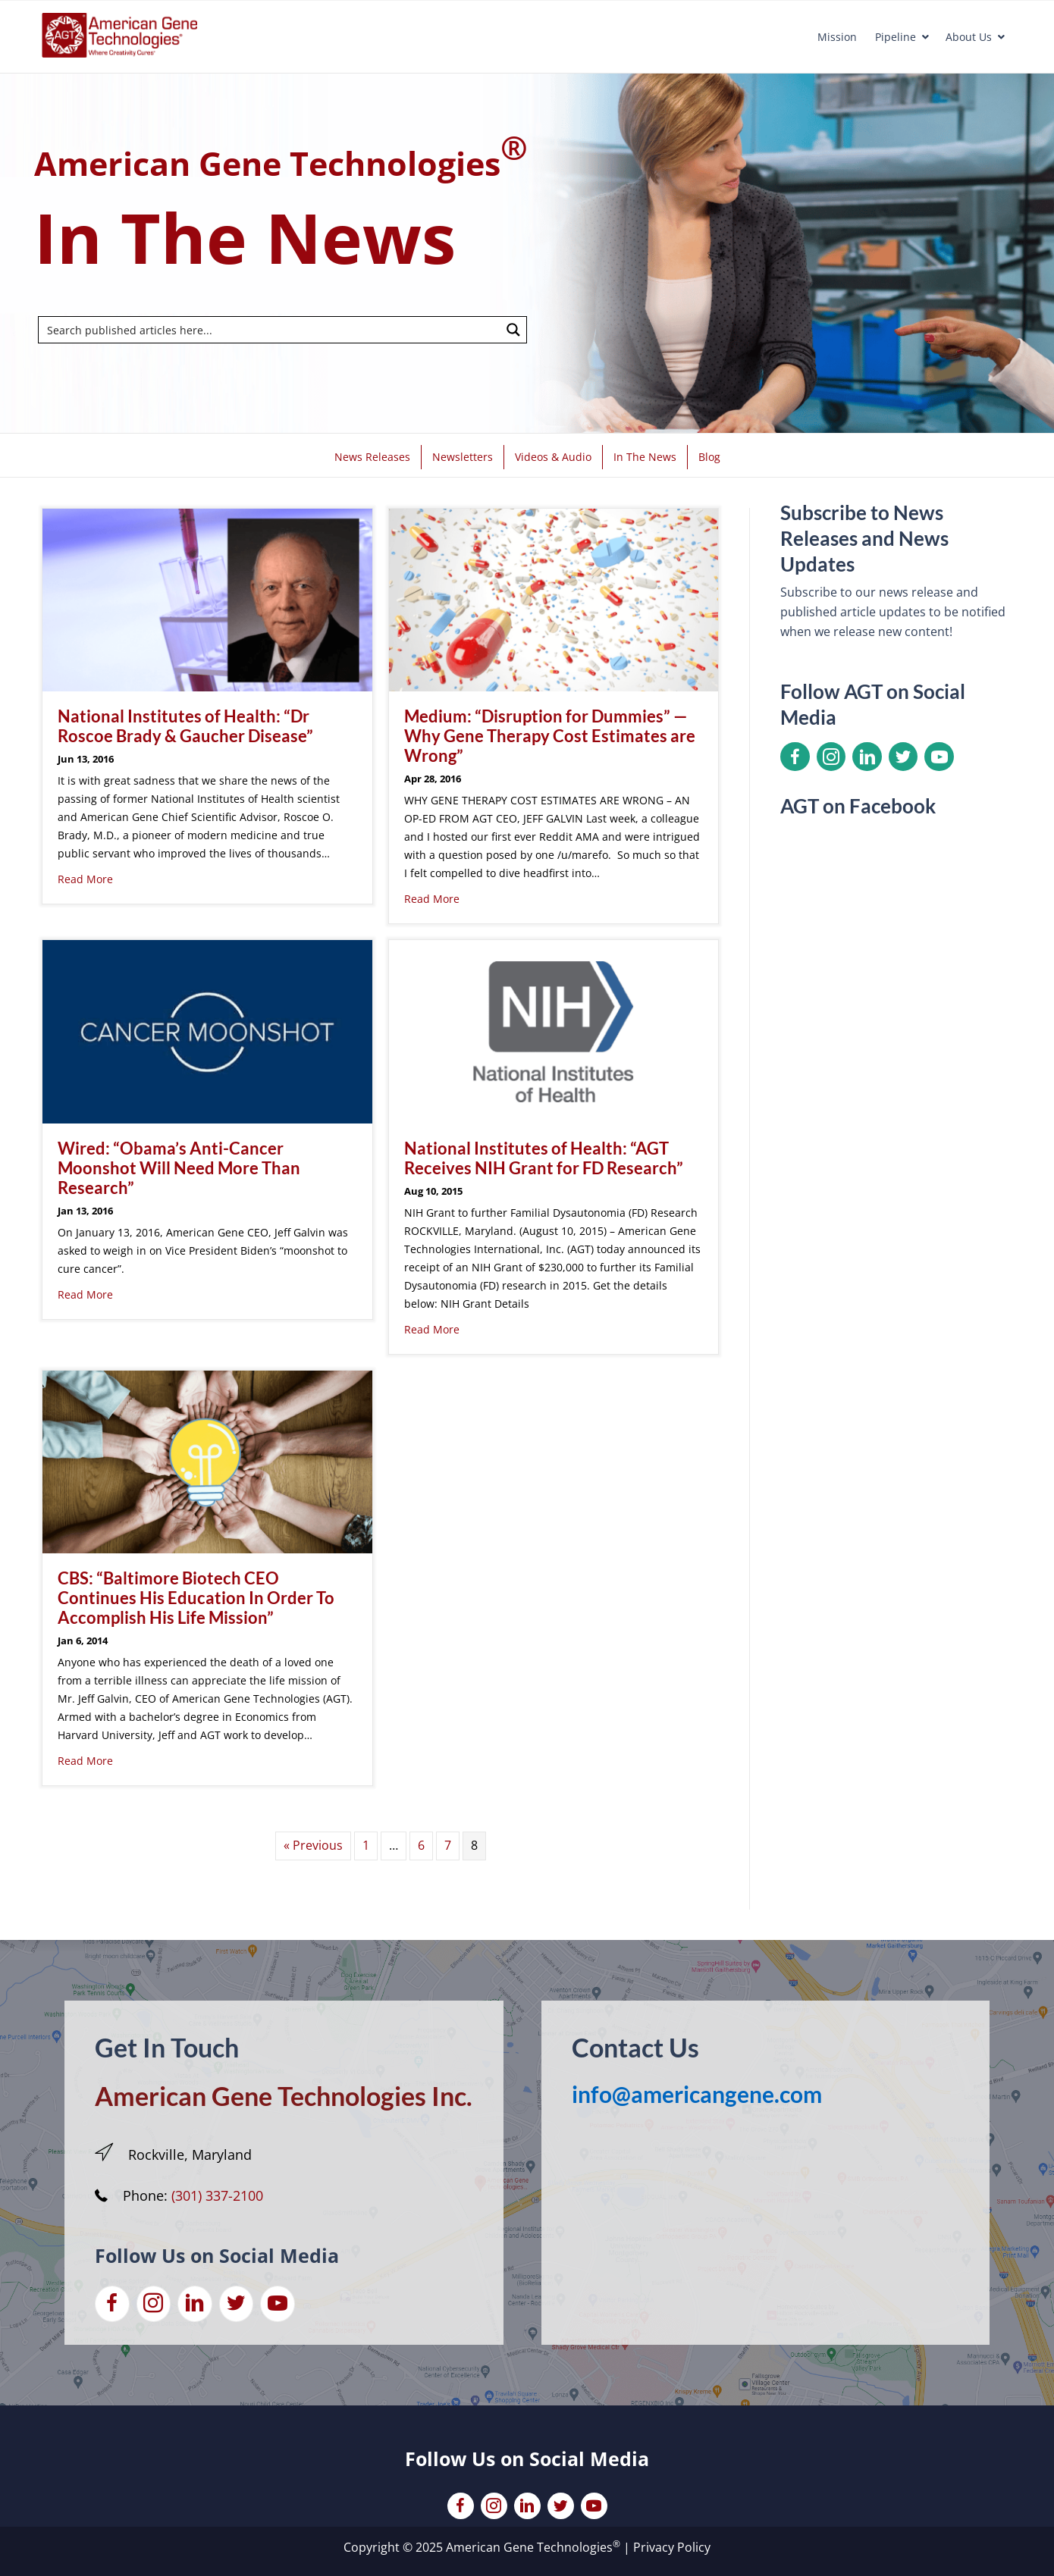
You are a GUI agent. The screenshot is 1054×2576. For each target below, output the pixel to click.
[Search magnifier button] (513, 330)
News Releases (372, 457)
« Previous (313, 1845)
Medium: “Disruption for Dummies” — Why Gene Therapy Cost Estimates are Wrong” (549, 736)
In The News (644, 457)
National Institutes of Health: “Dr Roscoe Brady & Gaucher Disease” (185, 726)
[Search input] (270, 329)
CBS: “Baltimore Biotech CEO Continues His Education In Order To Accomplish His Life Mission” (196, 1598)
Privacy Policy (672, 2547)
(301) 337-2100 (217, 2195)
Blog (709, 457)
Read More (85, 879)
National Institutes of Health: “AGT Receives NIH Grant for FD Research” (543, 1158)
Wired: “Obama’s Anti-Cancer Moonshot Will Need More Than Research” (179, 1168)
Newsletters (462, 457)
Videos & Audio (553, 457)
